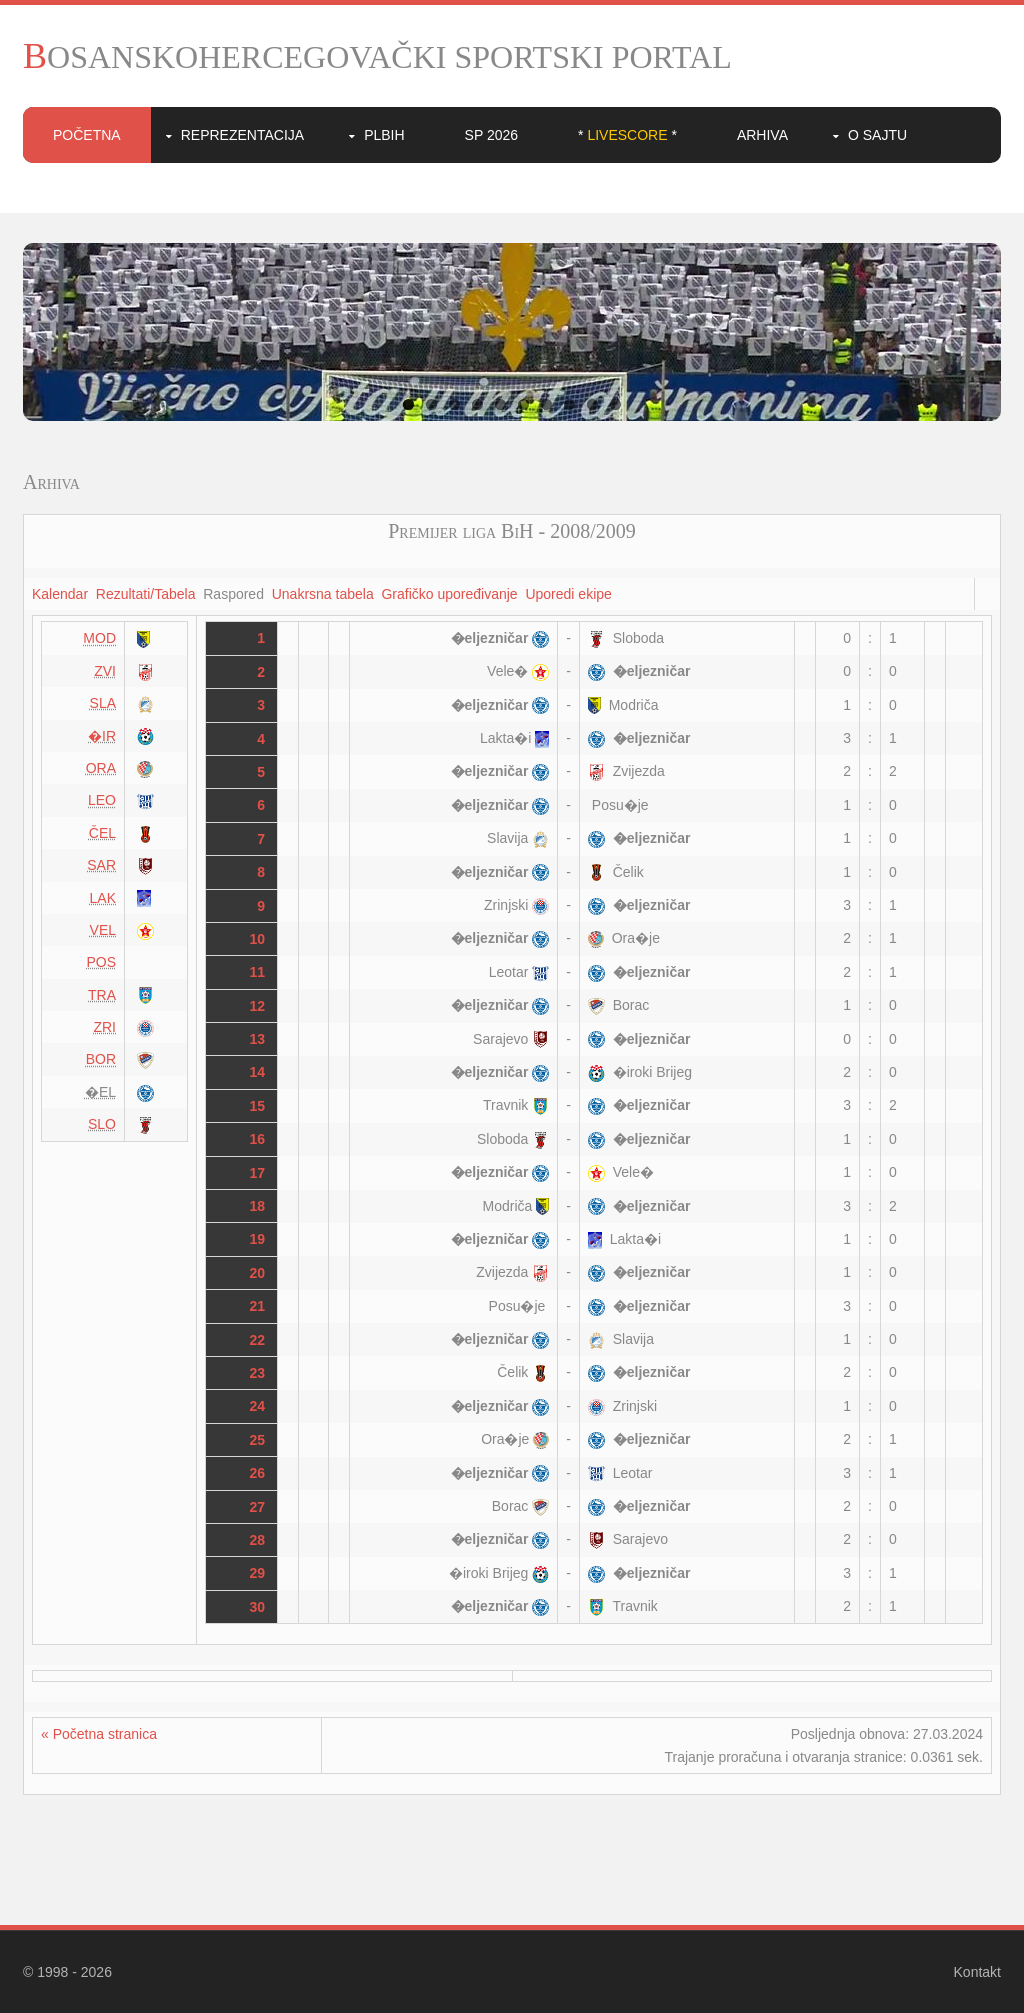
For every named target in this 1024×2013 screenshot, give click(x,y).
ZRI (104, 1027)
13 (258, 1039)
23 (258, 1373)
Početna (87, 135)
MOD (99, 638)
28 (258, 1540)
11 (258, 972)
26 (258, 1473)
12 (258, 1006)
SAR (101, 865)
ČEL (102, 833)
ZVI (105, 671)
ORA (101, 768)
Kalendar (60, 594)
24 (258, 1406)
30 (258, 1607)
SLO (102, 1124)
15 (258, 1106)
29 (258, 1573)
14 (258, 1072)
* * (627, 135)
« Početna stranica (99, 1734)
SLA (103, 703)
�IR (102, 736)
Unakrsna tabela (323, 594)
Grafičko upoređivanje (449, 594)
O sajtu (877, 135)
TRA (102, 995)
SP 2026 (491, 135)
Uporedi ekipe (568, 594)
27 (258, 1507)
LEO (102, 800)
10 (615, 404)
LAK (103, 898)
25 (258, 1440)
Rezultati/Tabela (146, 594)
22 (258, 1340)
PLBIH (384, 135)
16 (258, 1139)
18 (258, 1206)
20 (258, 1273)
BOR (101, 1059)
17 (258, 1173)
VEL (103, 930)
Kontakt (977, 1972)
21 (258, 1306)
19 (258, 1239)
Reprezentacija (242, 135)
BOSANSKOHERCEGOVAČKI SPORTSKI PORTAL (377, 57)
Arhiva (762, 135)
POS (101, 962)
